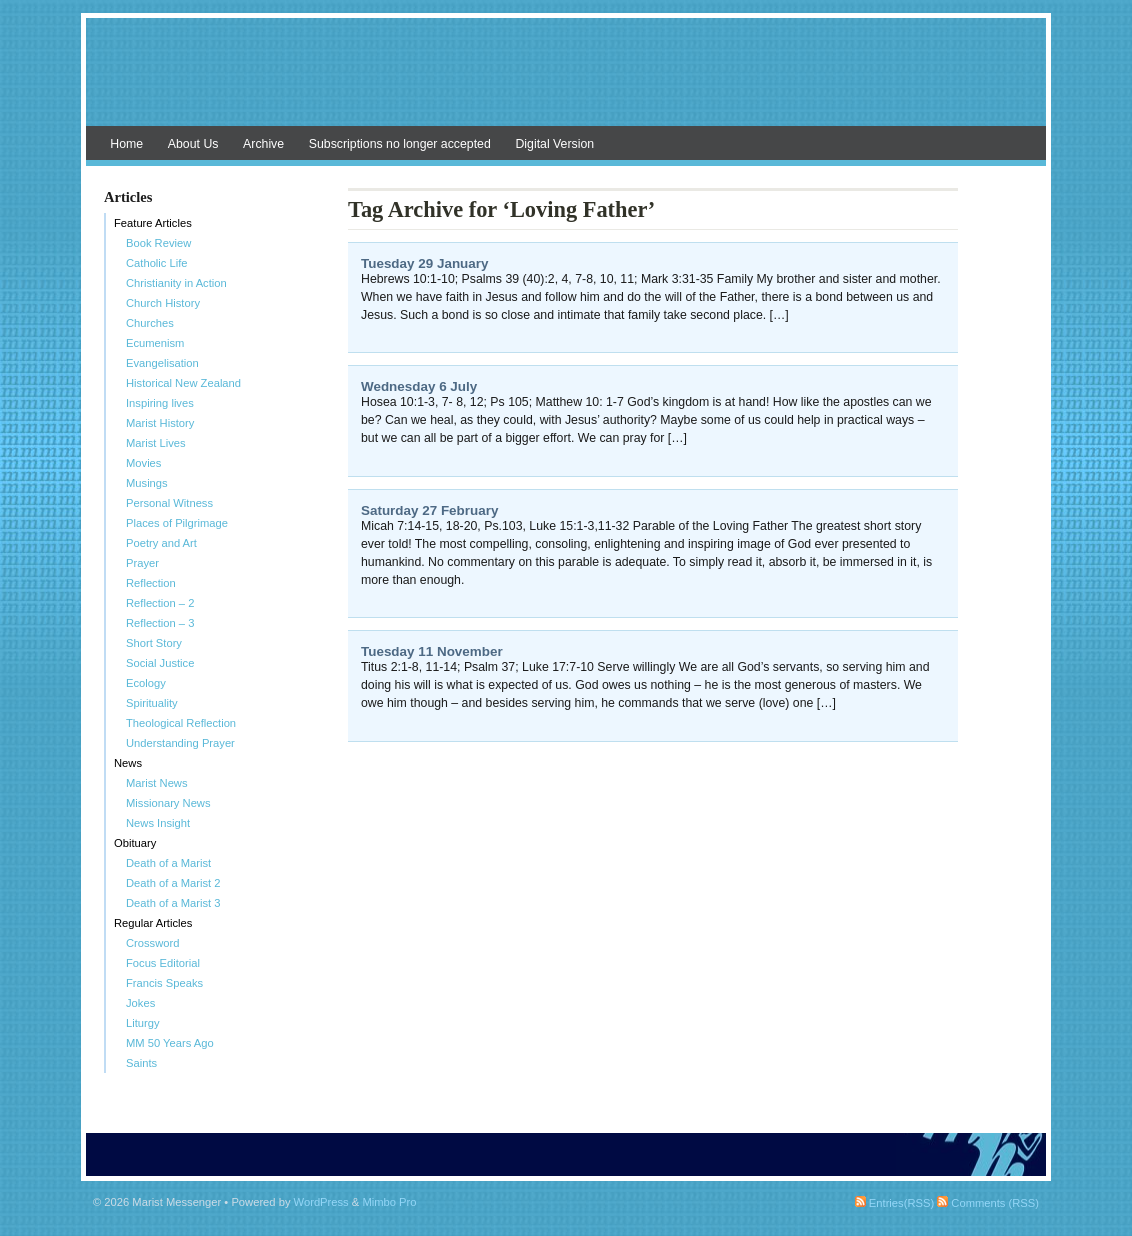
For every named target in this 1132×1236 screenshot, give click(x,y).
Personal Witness (169, 503)
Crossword (152, 943)
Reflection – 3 (160, 623)
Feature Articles (153, 223)
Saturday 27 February (429, 510)
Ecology (146, 683)
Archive (263, 144)
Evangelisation (162, 363)
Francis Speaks (164, 983)
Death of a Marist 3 (173, 903)
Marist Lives (156, 443)
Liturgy (143, 1023)
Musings (147, 483)
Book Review (158, 243)
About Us (193, 144)
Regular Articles (153, 923)
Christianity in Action (176, 283)
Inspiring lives (160, 403)
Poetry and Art (161, 543)
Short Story (154, 643)
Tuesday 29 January (424, 263)
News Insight (158, 823)
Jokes (140, 1003)
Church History (163, 303)
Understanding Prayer (180, 743)
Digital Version (554, 144)
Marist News (157, 783)
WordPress (321, 1202)
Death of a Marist (168, 863)
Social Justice (160, 663)
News (128, 763)
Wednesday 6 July (419, 386)
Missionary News (168, 803)
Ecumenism (155, 343)
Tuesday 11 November (432, 651)
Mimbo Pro (389, 1202)
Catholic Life (157, 263)
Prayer (142, 563)
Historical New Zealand (183, 383)
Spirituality (152, 703)
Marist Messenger (566, 82)
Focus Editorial (163, 963)
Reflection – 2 (160, 603)
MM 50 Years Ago (170, 1043)
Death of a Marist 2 (173, 883)
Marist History (160, 423)
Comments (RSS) (988, 1203)
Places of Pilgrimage (177, 523)
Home (126, 144)
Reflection (151, 583)
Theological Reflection (181, 723)
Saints (141, 1063)
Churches (150, 323)
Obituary (135, 843)
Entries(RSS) (894, 1203)
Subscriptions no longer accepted (400, 144)
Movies (143, 463)
